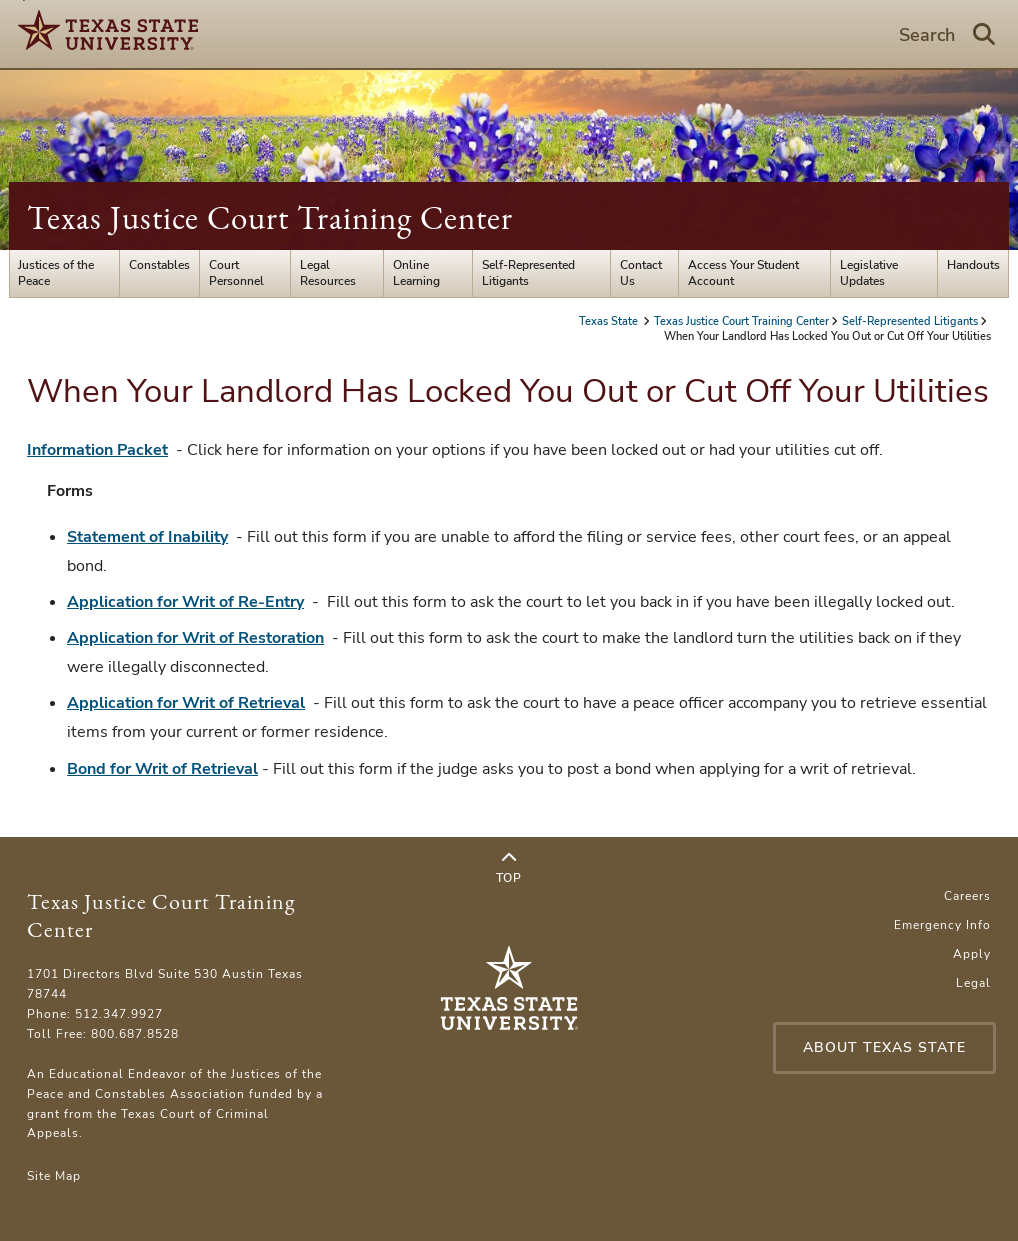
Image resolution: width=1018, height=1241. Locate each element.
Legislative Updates (869, 273)
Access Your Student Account (743, 273)
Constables (159, 265)
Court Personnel (236, 273)
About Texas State (884, 1047)
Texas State (610, 321)
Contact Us (641, 273)
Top (508, 868)
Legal (973, 983)
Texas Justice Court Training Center (270, 217)
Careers (967, 896)
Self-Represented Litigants (528, 273)
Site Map (54, 1176)
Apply (972, 954)
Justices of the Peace (56, 273)
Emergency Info (942, 925)
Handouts (973, 265)
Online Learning (416, 273)
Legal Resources (328, 273)
